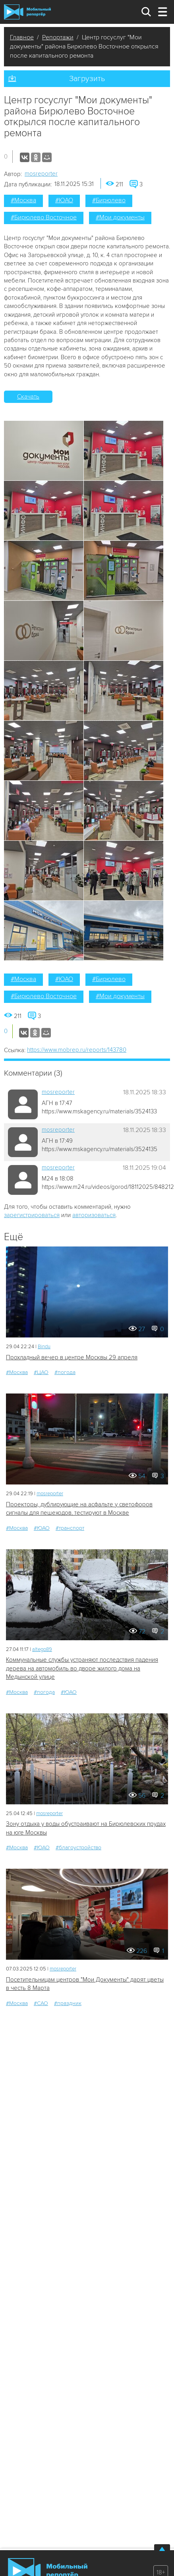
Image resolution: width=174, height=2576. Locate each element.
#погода (64, 1372)
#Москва (23, 200)
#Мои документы (120, 217)
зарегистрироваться (32, 1215)
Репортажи (57, 37)
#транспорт (70, 1528)
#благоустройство (78, 1847)
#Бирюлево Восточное (44, 217)
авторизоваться (94, 1215)
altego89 (42, 1649)
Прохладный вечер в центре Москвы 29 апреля (71, 1357)
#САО (41, 2003)
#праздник (67, 2003)
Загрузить (87, 78)
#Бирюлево (109, 200)
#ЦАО (41, 1372)
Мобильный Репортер (27, 12)
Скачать (28, 396)
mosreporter (41, 173)
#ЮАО (64, 200)
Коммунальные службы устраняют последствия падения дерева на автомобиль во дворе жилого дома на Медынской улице (82, 1668)
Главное (22, 37)
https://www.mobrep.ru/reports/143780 (76, 1049)
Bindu (44, 1346)
